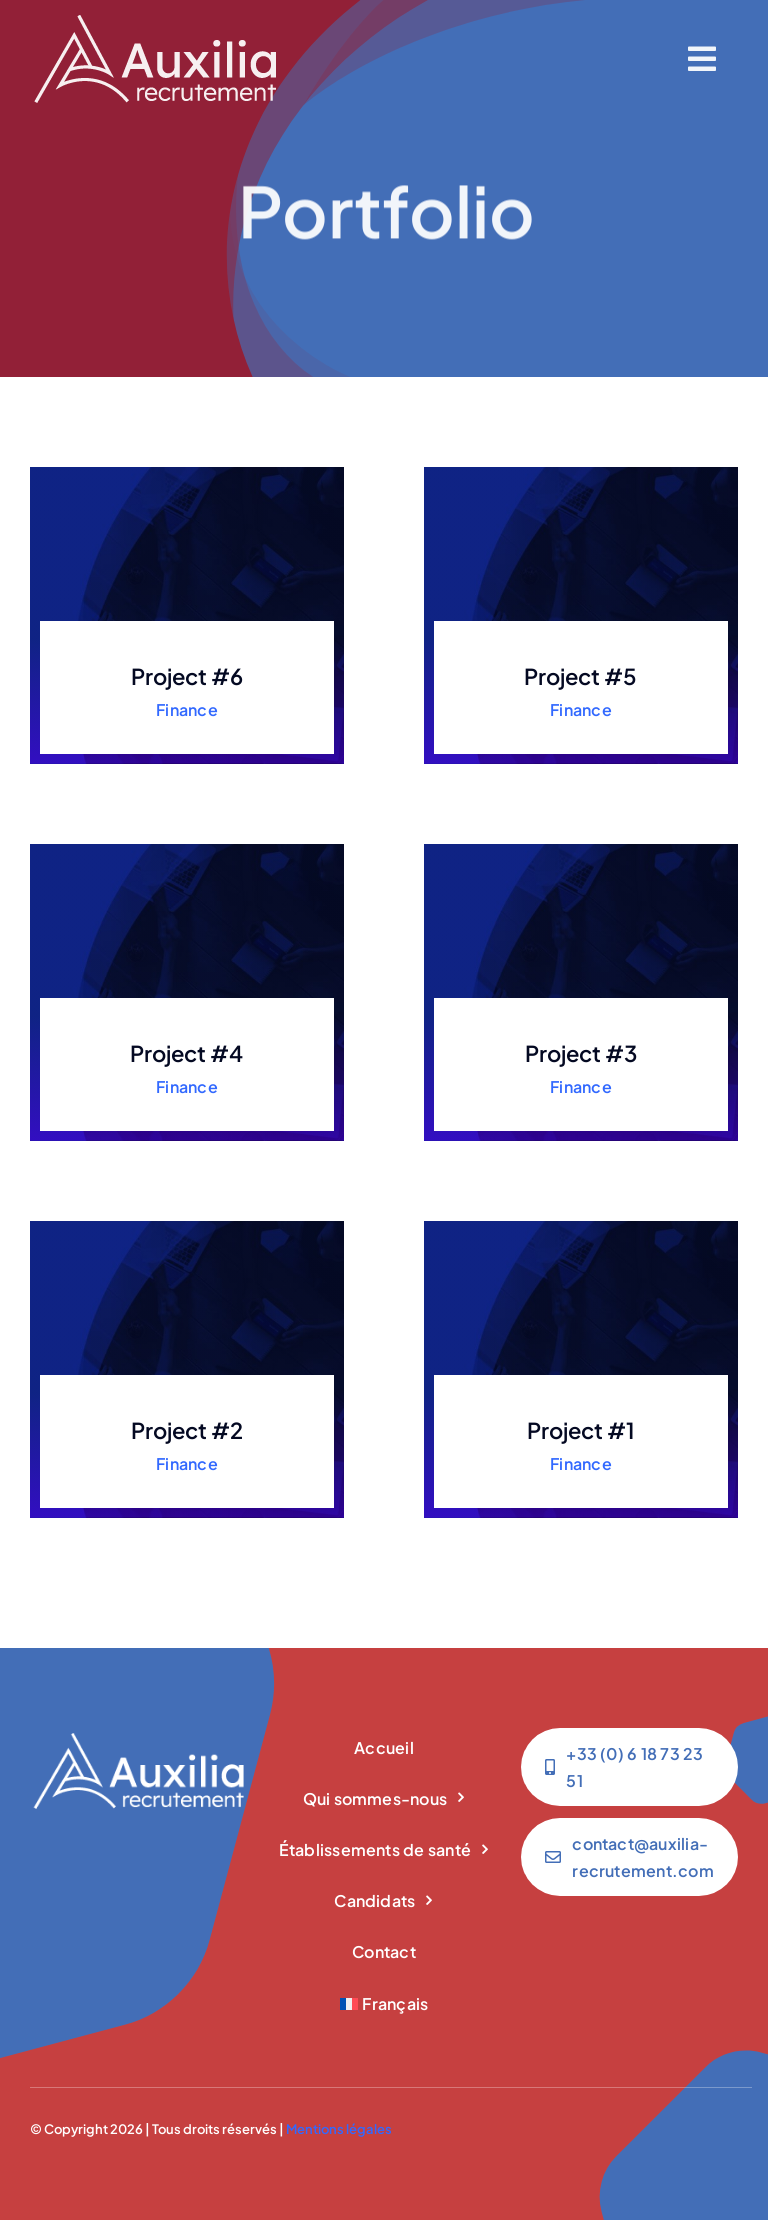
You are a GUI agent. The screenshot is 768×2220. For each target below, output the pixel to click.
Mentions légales (339, 2129)
